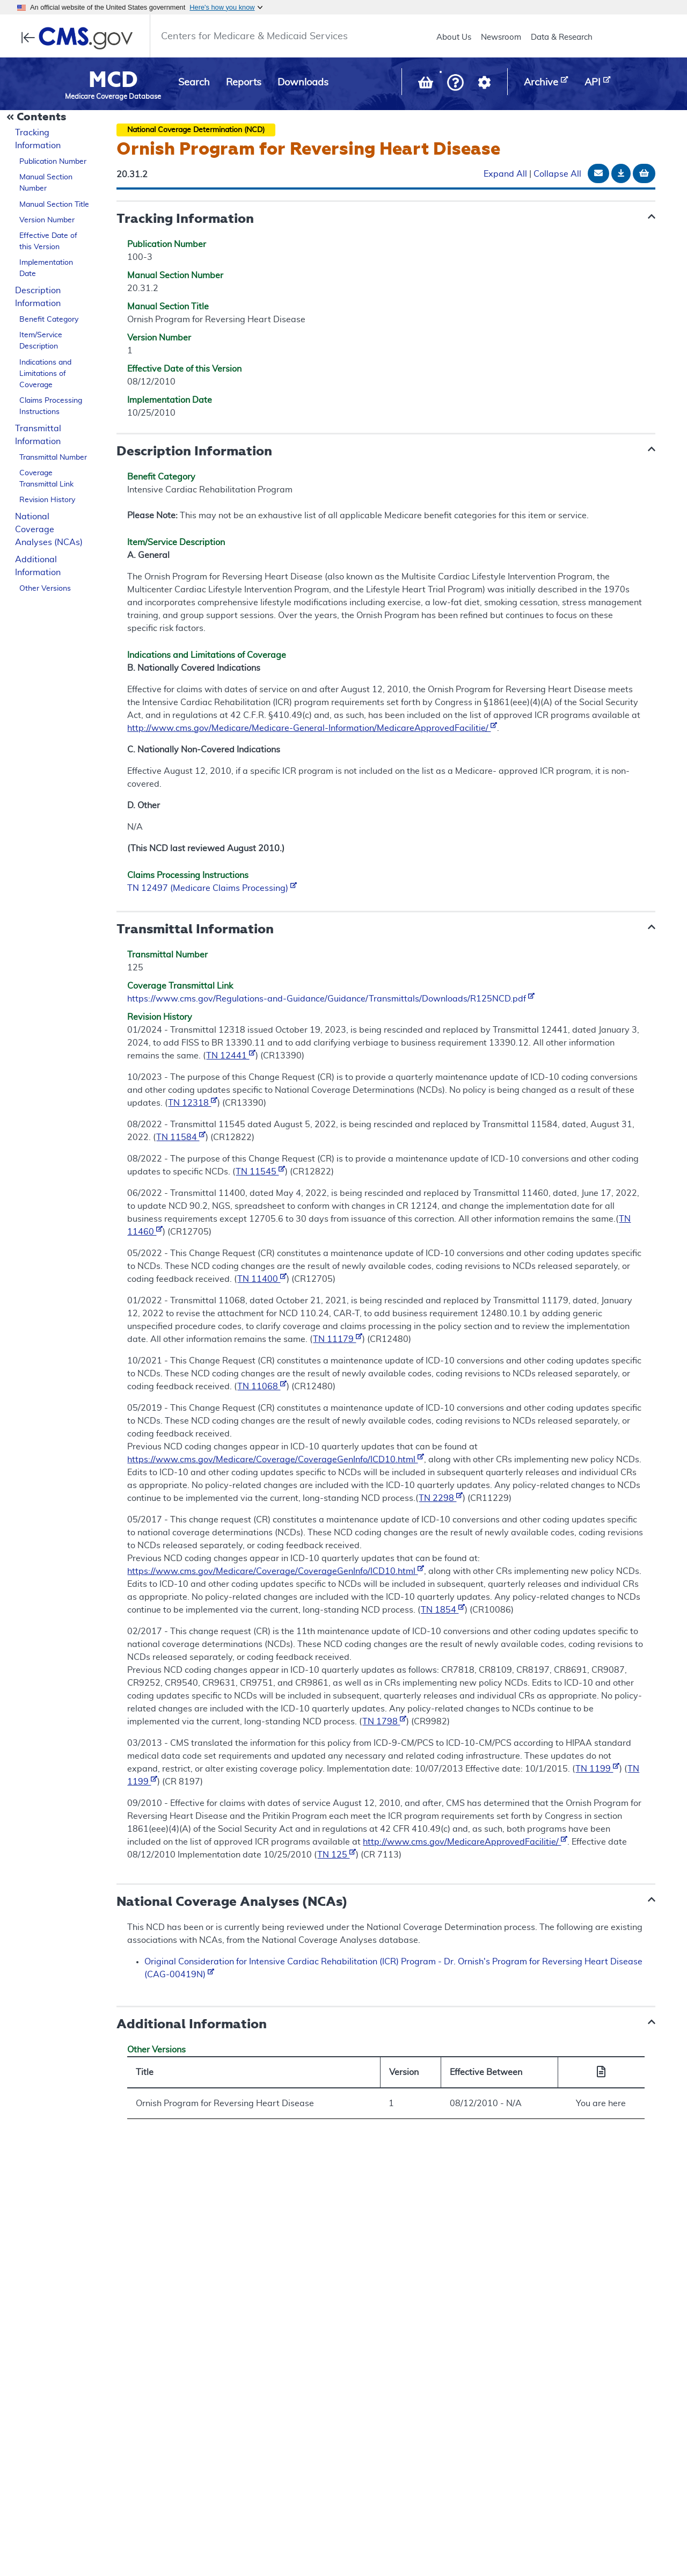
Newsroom (501, 37)
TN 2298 (441, 1498)
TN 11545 (260, 1171)
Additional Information (38, 566)
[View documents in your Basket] (426, 85)
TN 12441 (230, 1055)
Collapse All (557, 174)
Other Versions (45, 588)
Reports (243, 83)
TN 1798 (384, 1721)
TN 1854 (443, 1610)
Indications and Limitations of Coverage (45, 374)
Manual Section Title (54, 204)
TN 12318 (192, 1103)
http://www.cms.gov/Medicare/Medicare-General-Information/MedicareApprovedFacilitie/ (312, 728)
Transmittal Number (53, 457)
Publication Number (52, 161)
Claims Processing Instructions (50, 406)
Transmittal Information (38, 435)
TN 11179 (337, 1339)
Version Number (47, 220)
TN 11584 (181, 1137)
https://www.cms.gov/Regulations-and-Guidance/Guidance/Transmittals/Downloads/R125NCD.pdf (331, 999)
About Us (453, 37)
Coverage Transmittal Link (46, 478)
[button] (455, 83)
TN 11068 (262, 1386)
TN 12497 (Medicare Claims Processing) (212, 888)
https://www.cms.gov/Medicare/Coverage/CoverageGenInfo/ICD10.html (275, 1459)
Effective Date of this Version (48, 241)
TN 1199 (597, 1769)
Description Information (38, 297)
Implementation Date (46, 268)
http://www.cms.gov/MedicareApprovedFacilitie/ (465, 1842)
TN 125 (336, 1855)
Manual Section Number (45, 182)
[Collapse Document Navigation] (37, 117)
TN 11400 (262, 1279)
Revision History (47, 500)
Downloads (302, 83)
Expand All (505, 174)
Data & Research (562, 37)
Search (194, 83)
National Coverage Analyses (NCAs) (49, 529)
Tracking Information (38, 139)
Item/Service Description (40, 340)
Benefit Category (48, 319)
